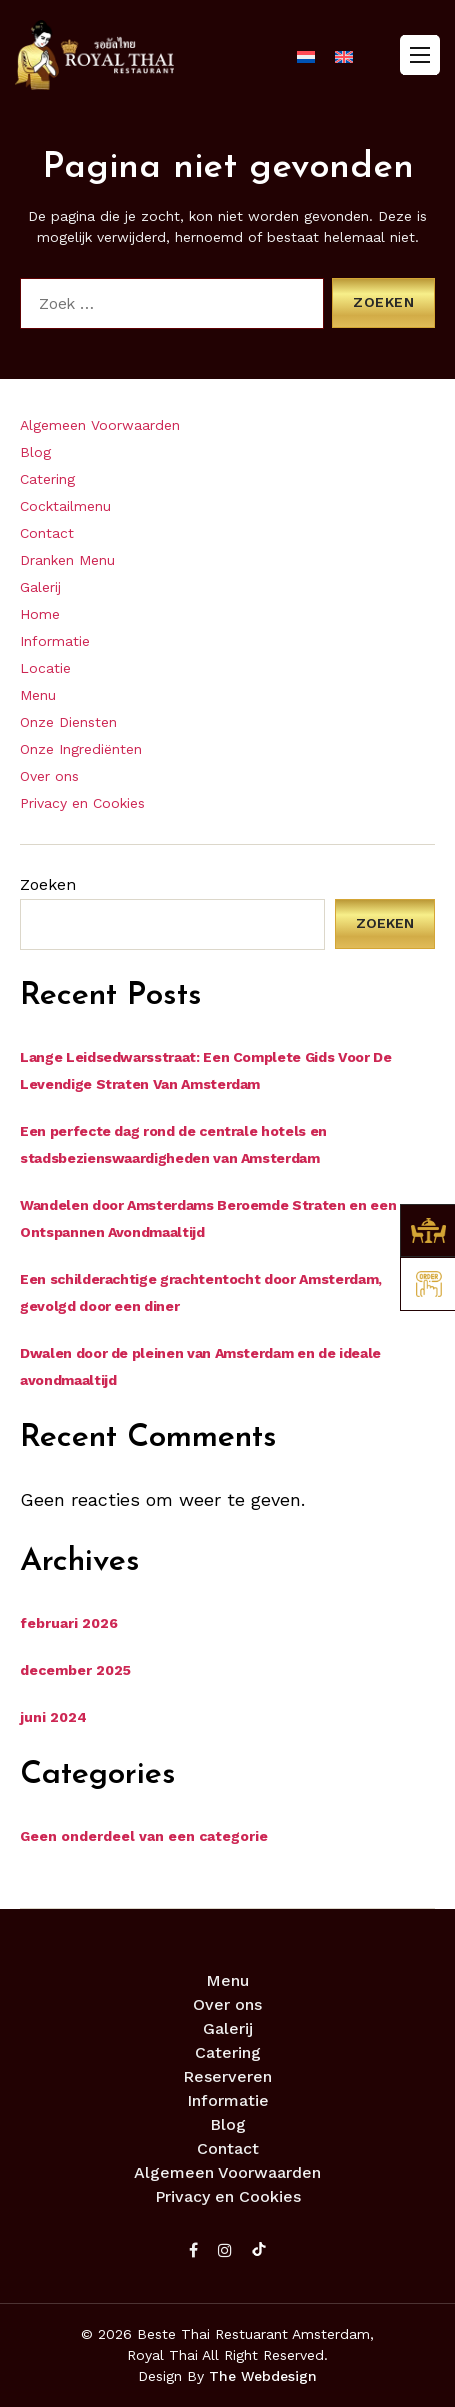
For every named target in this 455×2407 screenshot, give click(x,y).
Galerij (40, 587)
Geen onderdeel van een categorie (144, 1836)
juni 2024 (53, 1717)
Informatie (55, 641)
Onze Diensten (68, 722)
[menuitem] (306, 57)
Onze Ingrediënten (81, 749)
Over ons (49, 776)
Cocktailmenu (65, 506)
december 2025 (75, 1670)
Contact (47, 533)
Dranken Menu (67, 560)
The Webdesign (263, 2376)
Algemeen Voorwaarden (100, 425)
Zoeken (48, 884)
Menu (38, 695)
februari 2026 (69, 1623)
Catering (47, 479)
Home (40, 614)
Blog (35, 452)
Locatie (45, 668)
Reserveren (227, 2076)
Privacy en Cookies (82, 803)
